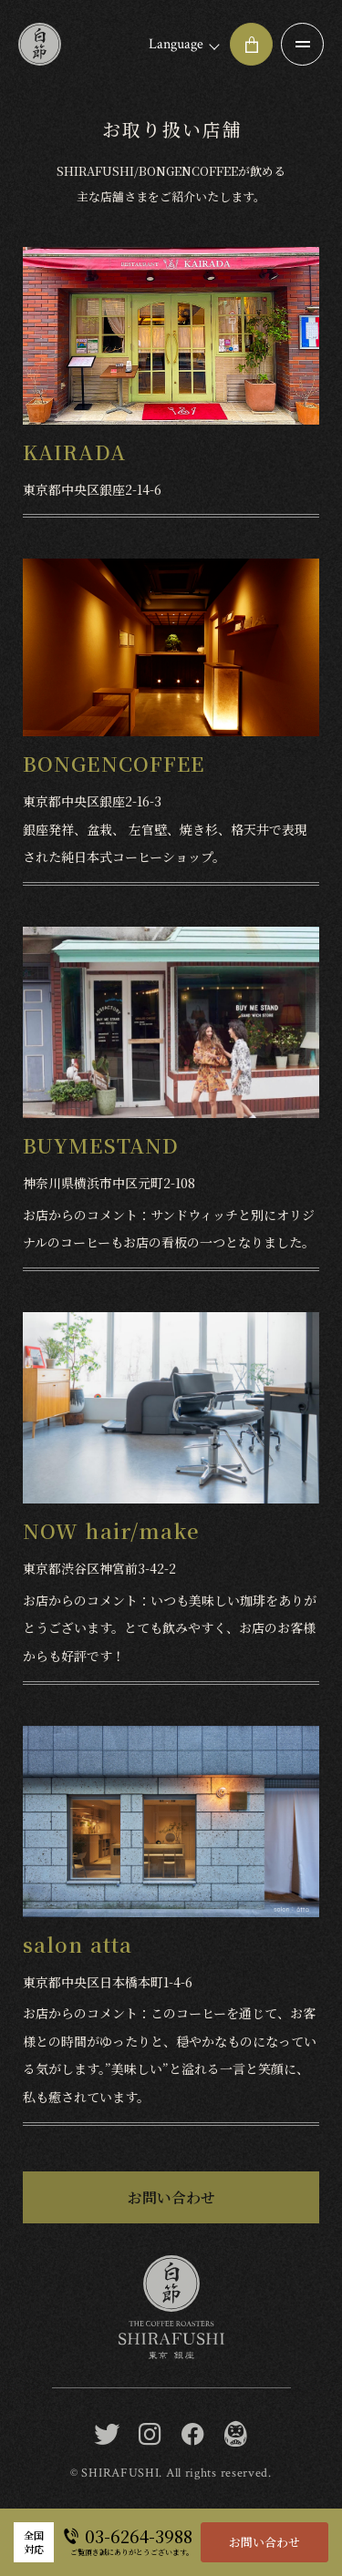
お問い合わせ (264, 2541)
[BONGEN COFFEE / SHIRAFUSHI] (235, 2434)
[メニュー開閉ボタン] (302, 44)
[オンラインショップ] (251, 44)
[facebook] (192, 2434)
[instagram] (150, 2434)
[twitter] (107, 2434)
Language (176, 44)
